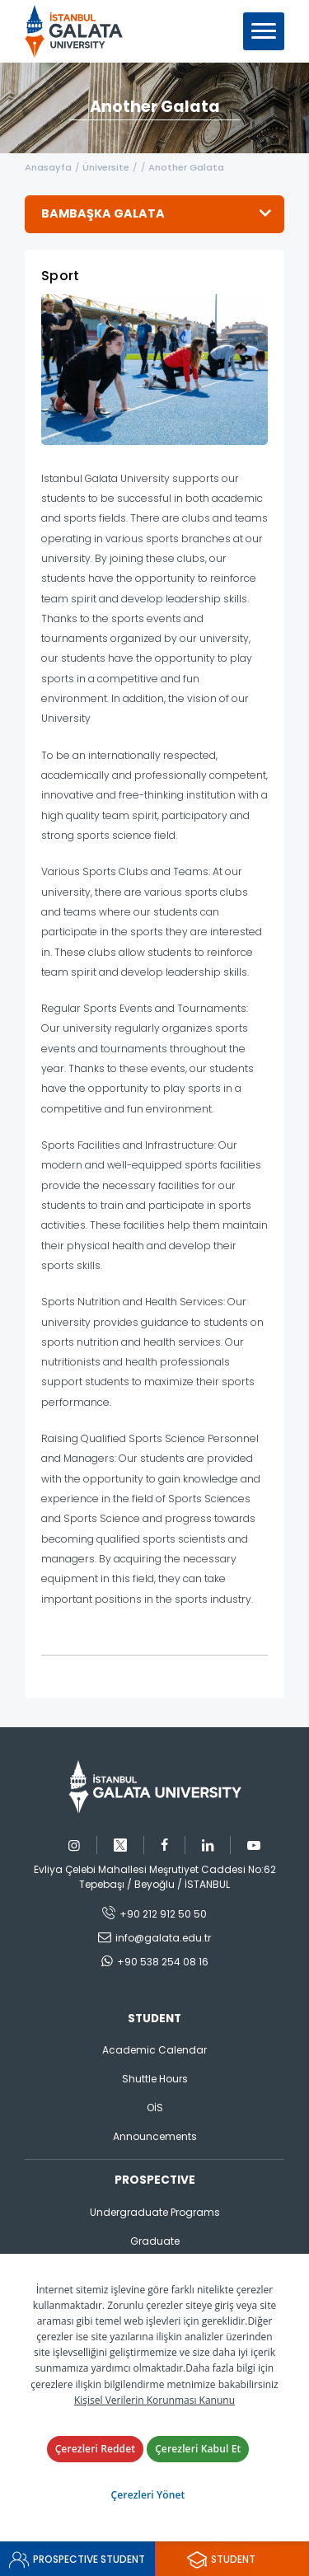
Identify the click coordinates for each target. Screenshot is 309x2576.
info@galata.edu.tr (163, 1938)
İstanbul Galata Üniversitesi (79, 31)
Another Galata (186, 167)
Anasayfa (48, 167)
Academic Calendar (154, 2050)
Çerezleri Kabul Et (198, 2449)
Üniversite (105, 167)
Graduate (155, 2241)
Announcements (155, 2136)
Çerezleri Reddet (95, 2449)
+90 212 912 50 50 (163, 1914)
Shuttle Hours (155, 2079)
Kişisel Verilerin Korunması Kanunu (154, 2400)
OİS (155, 2108)
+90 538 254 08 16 (162, 1962)
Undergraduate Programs (155, 2212)
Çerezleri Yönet (148, 2495)
